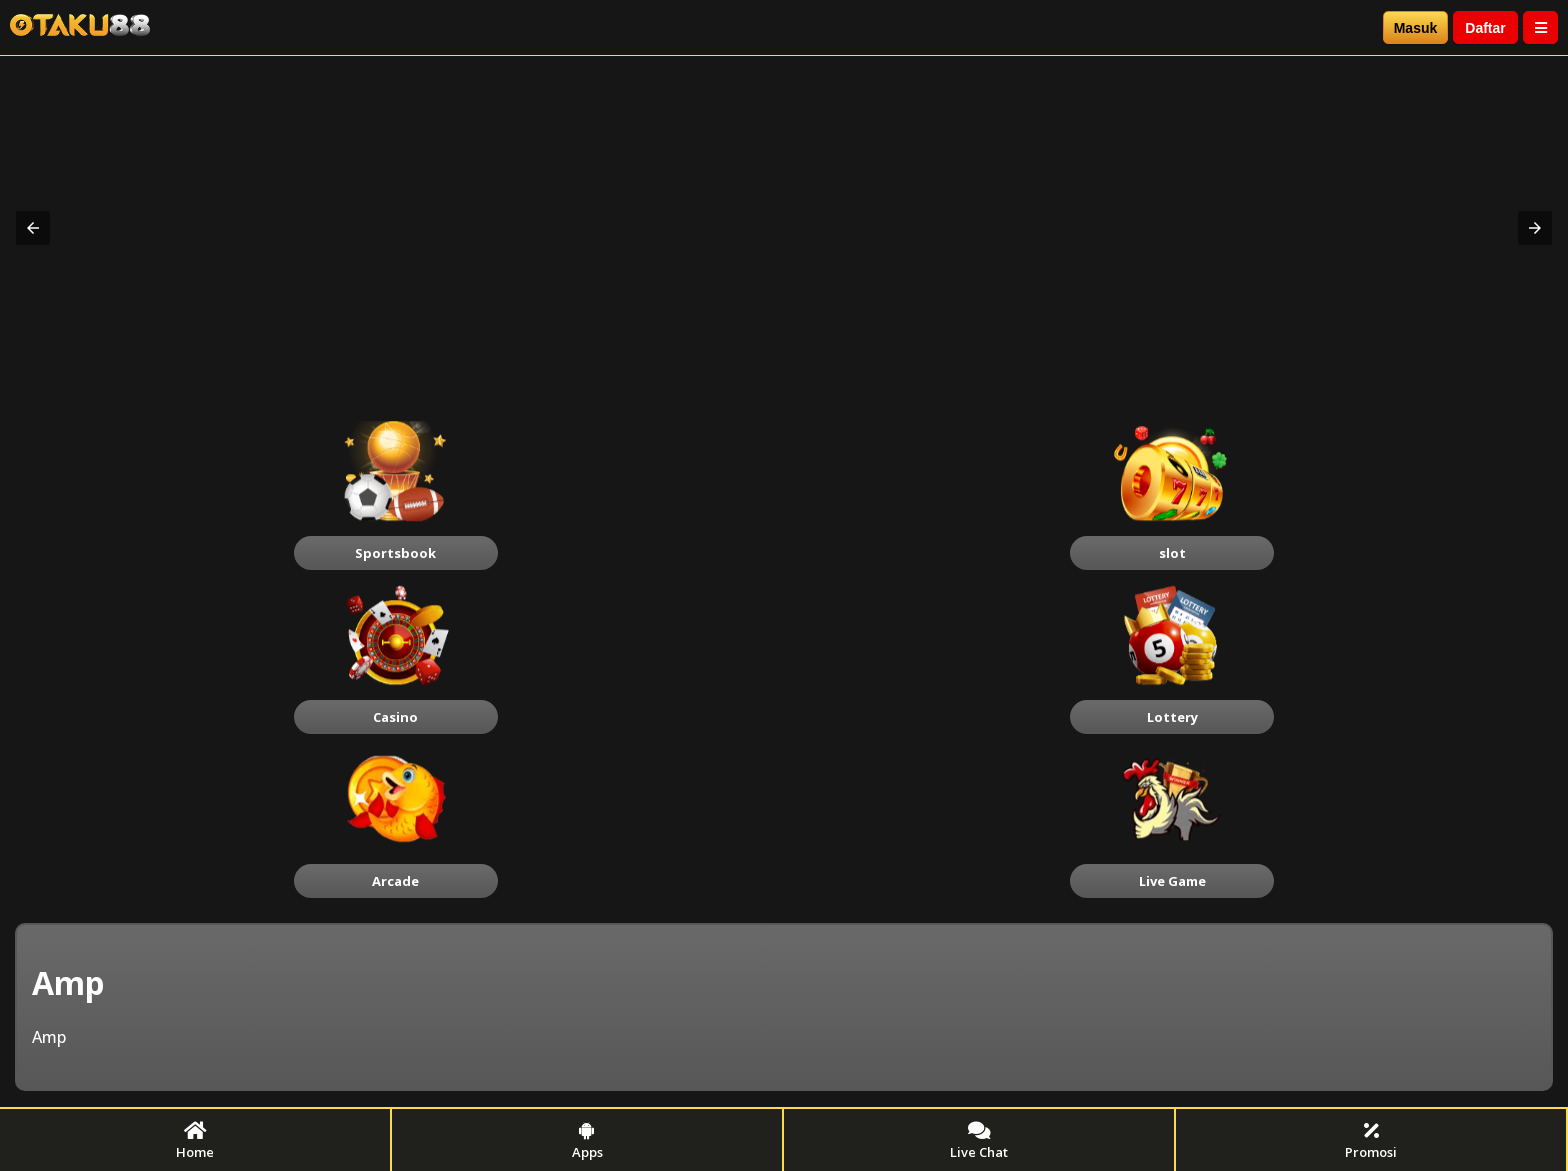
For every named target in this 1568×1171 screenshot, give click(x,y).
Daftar (1485, 28)
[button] (33, 228)
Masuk (1416, 28)
